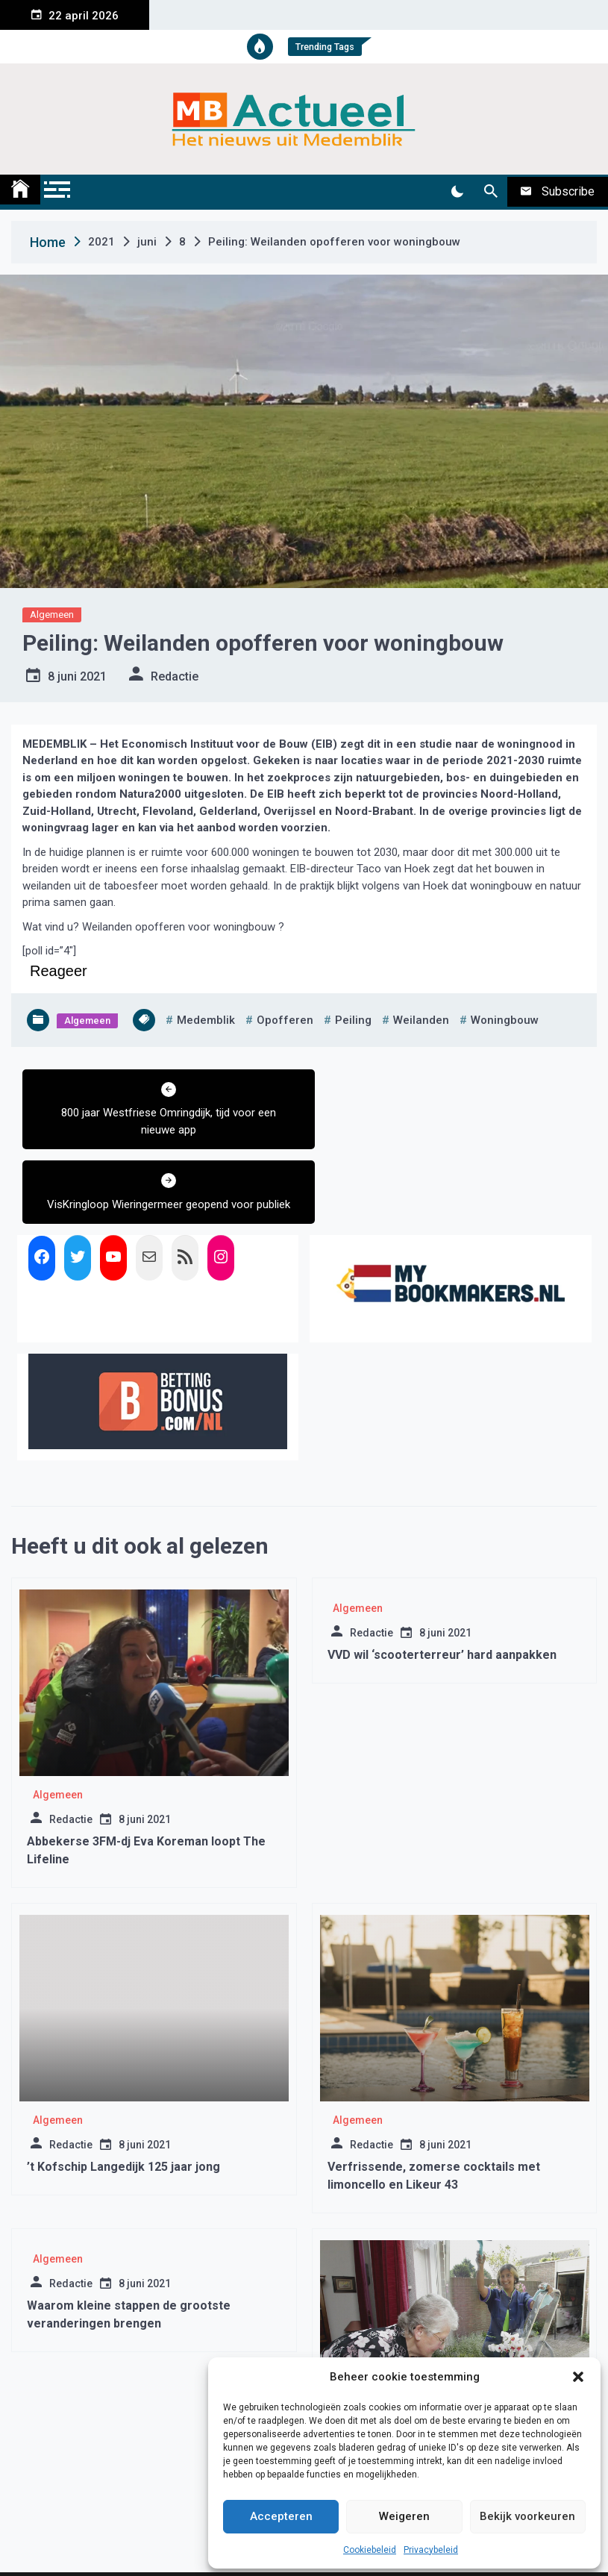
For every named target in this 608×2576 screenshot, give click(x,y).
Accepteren (281, 2516)
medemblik (206, 1020)
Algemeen (52, 614)
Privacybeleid (431, 2550)
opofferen (285, 1020)
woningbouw (505, 1020)
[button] (578, 2376)
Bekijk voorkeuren (527, 2516)
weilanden (421, 1020)
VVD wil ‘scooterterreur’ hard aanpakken (442, 1580)
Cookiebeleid (369, 2550)
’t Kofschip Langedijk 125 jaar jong (123, 2092)
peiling (353, 1020)
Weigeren (404, 2516)
